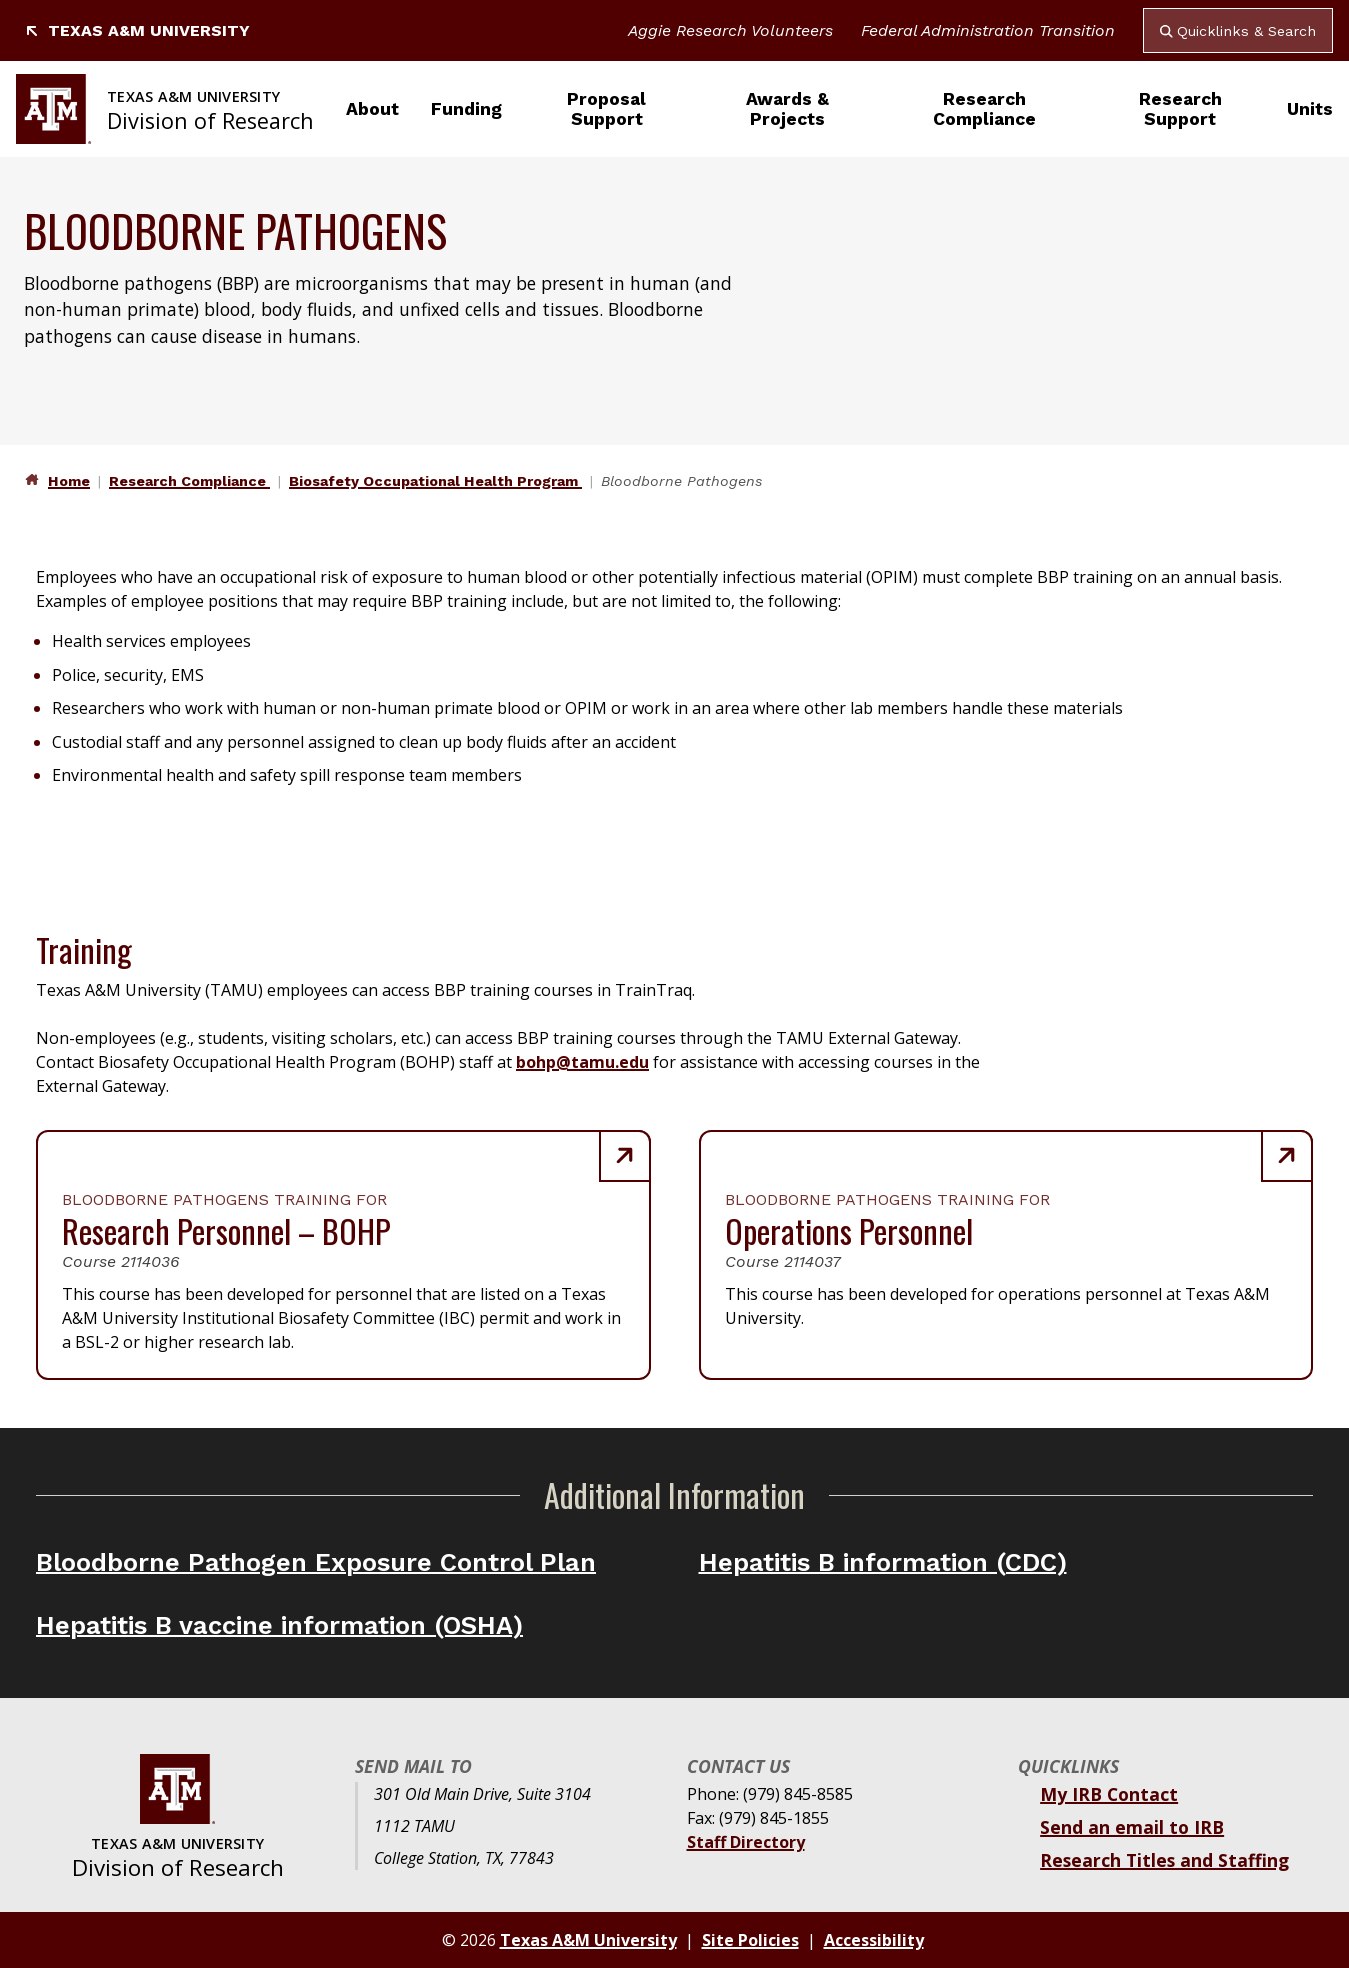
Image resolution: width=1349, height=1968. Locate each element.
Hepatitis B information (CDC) (883, 1562)
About (372, 109)
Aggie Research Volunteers (730, 30)
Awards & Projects (787, 109)
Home (69, 481)
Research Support (1180, 109)
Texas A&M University (137, 30)
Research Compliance (984, 109)
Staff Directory (746, 1842)
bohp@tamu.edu (582, 1062)
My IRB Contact (1109, 1794)
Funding (466, 109)
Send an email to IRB (1132, 1827)
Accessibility (874, 1940)
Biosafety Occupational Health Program (435, 481)
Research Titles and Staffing (1164, 1860)
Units (1310, 109)
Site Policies (750, 1940)
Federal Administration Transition (988, 30)
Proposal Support (606, 109)
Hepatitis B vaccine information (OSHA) (279, 1625)
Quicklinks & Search (1238, 31)
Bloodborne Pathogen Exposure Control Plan (316, 1562)
